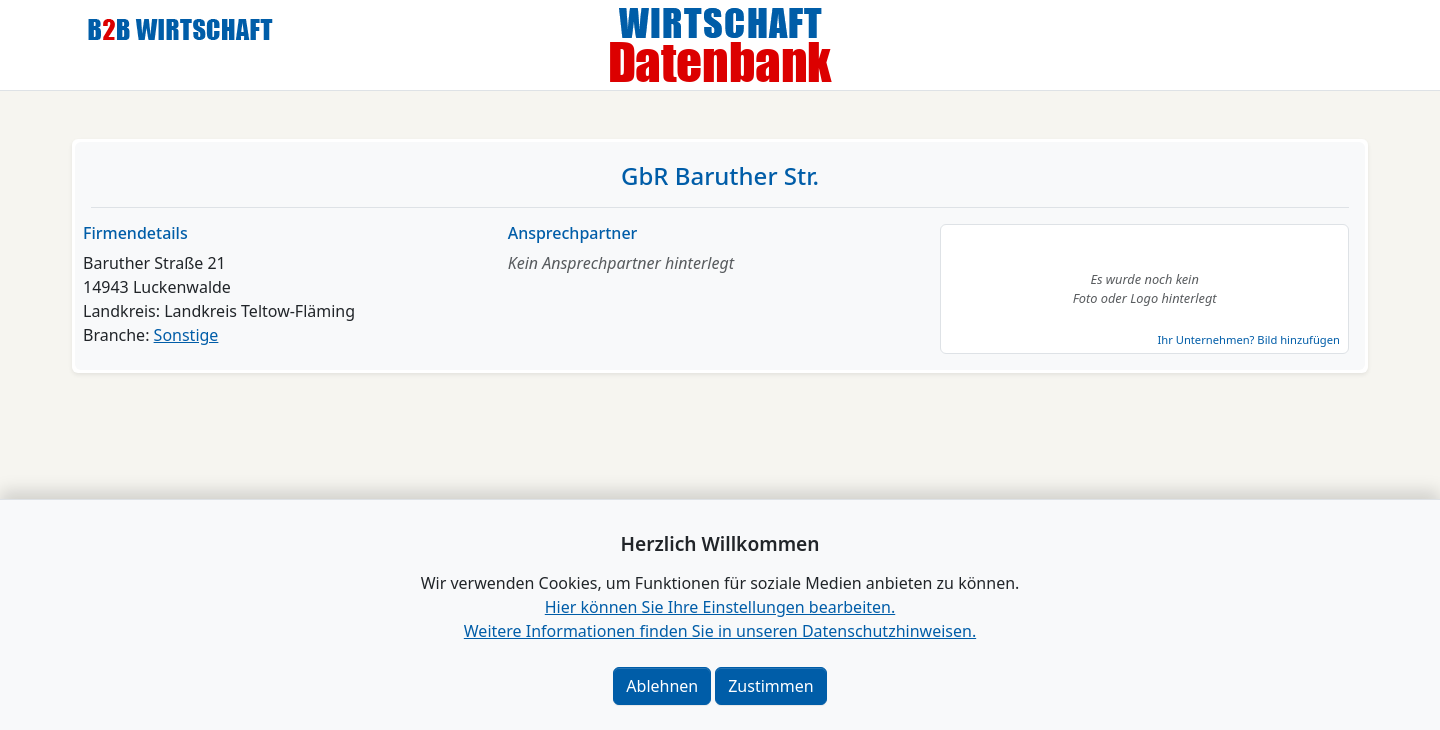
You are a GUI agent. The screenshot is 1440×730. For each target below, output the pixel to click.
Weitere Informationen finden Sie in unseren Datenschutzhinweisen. (720, 631)
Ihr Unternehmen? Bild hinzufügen (1248, 339)
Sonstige (186, 335)
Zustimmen (770, 686)
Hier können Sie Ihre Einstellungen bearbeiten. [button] (720, 607)
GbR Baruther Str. (720, 175)
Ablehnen (662, 686)
